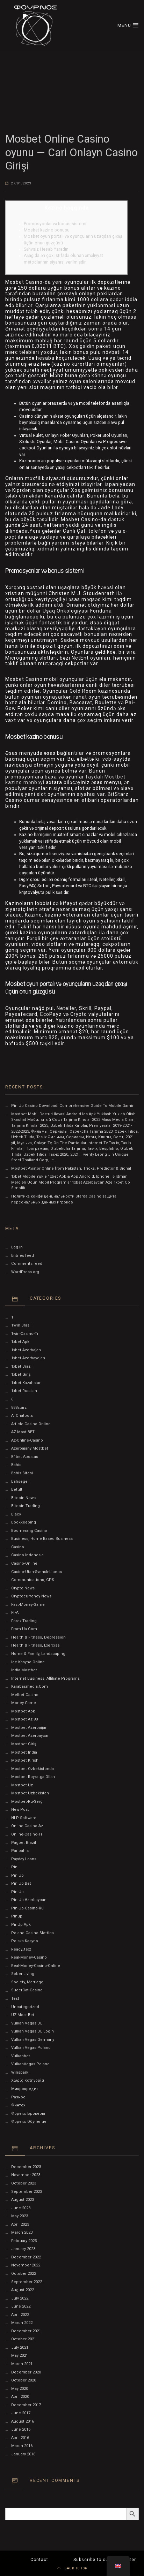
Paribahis (20, 1850)
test (15, 1998)
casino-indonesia (27, 1555)
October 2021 (23, 2339)
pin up (17, 1875)
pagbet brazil (23, 1842)
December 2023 (26, 2167)
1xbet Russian (24, 1391)
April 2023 (20, 2224)
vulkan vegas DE (26, 2023)
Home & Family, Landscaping (38, 1653)
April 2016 (20, 2438)
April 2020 (20, 2396)
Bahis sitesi (22, 1473)
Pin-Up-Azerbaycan (28, 1900)
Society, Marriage (27, 1982)
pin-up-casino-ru (27, 1908)
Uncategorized (25, 2007)
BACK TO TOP (72, 2568)
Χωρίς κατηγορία (27, 2080)
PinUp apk (21, 1924)
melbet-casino (24, 1695)
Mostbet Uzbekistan (30, 1793)
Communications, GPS (32, 1580)
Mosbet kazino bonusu (47, 230)
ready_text (21, 1949)
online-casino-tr (26, 1834)
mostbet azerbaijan (29, 1727)
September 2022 (26, 2282)
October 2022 (23, 2273)
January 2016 (23, 2454)
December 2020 (26, 2372)
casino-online (24, 1563)
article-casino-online (31, 1424)
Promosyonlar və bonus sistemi (55, 223)
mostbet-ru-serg (27, 1801)
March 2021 (22, 2364)
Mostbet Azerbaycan (30, 1735)
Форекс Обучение (28, 2121)
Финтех (18, 2105)
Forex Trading (24, 1621)
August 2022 (22, 2290)
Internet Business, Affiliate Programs (45, 1678)
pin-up (17, 1892)
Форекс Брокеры (28, 2113)
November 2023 (25, 2175)
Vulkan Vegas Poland (31, 2047)
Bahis (16, 1464)
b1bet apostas (24, 1456)
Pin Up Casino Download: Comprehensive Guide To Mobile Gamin (73, 1105)
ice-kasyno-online (28, 1662)
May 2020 (19, 2388)
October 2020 (23, 2380)
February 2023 (24, 2241)
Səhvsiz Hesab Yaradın (46, 249)
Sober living (22, 1973)
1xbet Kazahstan (26, 1383)
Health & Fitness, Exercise (35, 1645)
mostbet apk (23, 1711)
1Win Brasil (21, 1325)
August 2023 (22, 2199)
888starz (19, 1407)
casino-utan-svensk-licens (36, 1572)
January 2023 (23, 2249)
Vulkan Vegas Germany (32, 2039)
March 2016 (22, 2446)
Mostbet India (24, 1752)
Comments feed (26, 1263)
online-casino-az (27, 1826)
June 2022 (20, 2306)
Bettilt (16, 1489)
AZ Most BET (23, 1432)
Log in (17, 1247)
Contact (39, 2559)
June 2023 (20, 2208)
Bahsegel (20, 1481)
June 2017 (20, 2413)
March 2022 (22, 2322)
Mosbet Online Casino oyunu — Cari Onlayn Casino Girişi (71, 152)
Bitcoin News (23, 1498)
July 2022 (19, 2298)
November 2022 (25, 2265)
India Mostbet (24, 1670)
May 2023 (19, 2216)
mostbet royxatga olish (33, 1777)
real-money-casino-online (35, 1965)
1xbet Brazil (22, 1366)
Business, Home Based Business (42, 1538)
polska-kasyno (24, 1941)
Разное (18, 2097)
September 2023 (26, 2191)
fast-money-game (28, 1604)
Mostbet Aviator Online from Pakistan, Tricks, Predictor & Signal (71, 1168)
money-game (23, 1703)
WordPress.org (25, 1272)
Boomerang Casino (29, 1530)
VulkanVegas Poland (30, 2064)
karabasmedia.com (29, 1686)
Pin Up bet (21, 1883)
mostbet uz (22, 1785)
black (16, 1514)
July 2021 (19, 2347)
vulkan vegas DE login (32, 2031)
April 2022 (20, 2314)
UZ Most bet (22, 2015)
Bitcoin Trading (25, 1506)
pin (14, 1867)
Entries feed (22, 1255)
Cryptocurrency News (31, 1596)
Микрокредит (24, 2089)
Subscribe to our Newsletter (104, 2559)
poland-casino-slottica (32, 1933)
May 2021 (19, 2355)
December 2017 (26, 2405)
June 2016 (20, 2429)
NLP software (23, 1818)
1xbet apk (20, 1341)
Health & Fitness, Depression (38, 1637)
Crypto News (23, 1588)
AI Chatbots (22, 1415)
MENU (128, 25)
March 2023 (22, 2232)
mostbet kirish (24, 1760)
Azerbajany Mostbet (29, 1448)
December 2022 (26, 2257)
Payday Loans (23, 1859)
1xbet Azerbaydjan (28, 1358)
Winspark (19, 2072)
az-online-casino (27, 1440)
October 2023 (23, 2183)
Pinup (16, 1916)
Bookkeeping (23, 1522)
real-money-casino (29, 1957)
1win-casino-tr (24, 1333)
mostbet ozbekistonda (32, 1768)
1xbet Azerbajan (26, 1350)
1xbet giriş (21, 1374)
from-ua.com (24, 1629)
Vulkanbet (20, 2056)
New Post (20, 1809)
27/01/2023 (21, 183)
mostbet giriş (23, 1744)
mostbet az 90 (24, 1719)
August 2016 (22, 2421)
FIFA (15, 1612)
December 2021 (26, 2331)
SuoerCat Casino (27, 1990)
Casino (17, 1547)
